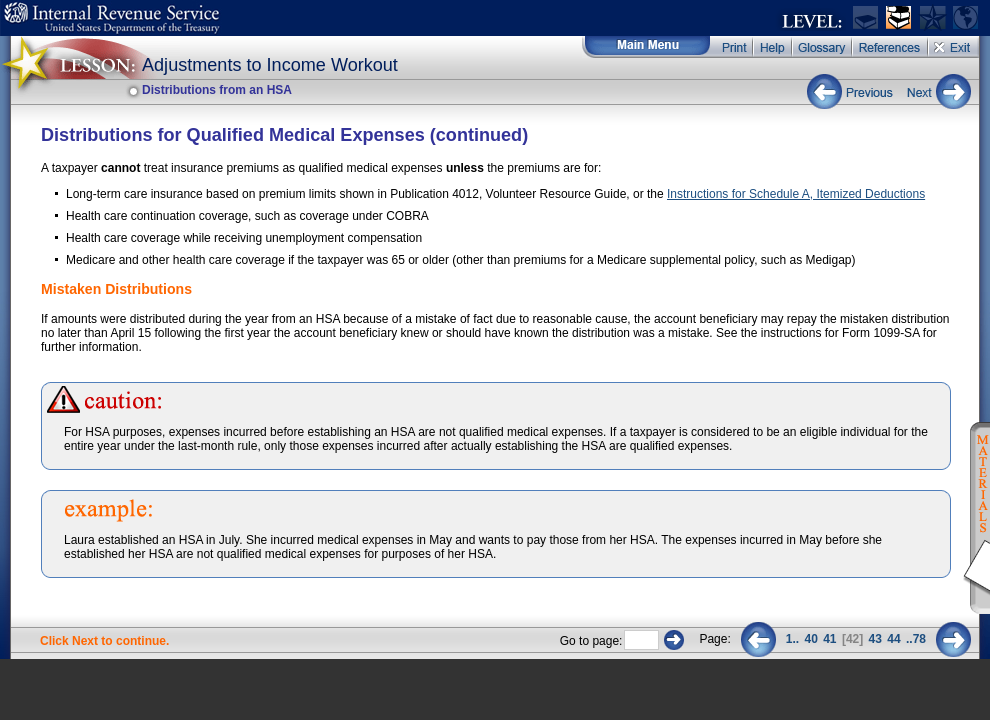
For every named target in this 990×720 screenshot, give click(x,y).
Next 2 (953, 639)
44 (893, 639)
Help (773, 47)
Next (934, 91)
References (891, 47)
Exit (954, 47)
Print (732, 47)
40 (810, 639)
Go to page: (591, 641)
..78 (916, 639)
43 (875, 639)
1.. (792, 639)
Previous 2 (758, 639)
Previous (852, 91)
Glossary (823, 47)
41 (829, 639)
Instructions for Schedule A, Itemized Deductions (796, 194)
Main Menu (646, 47)
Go (674, 640)
